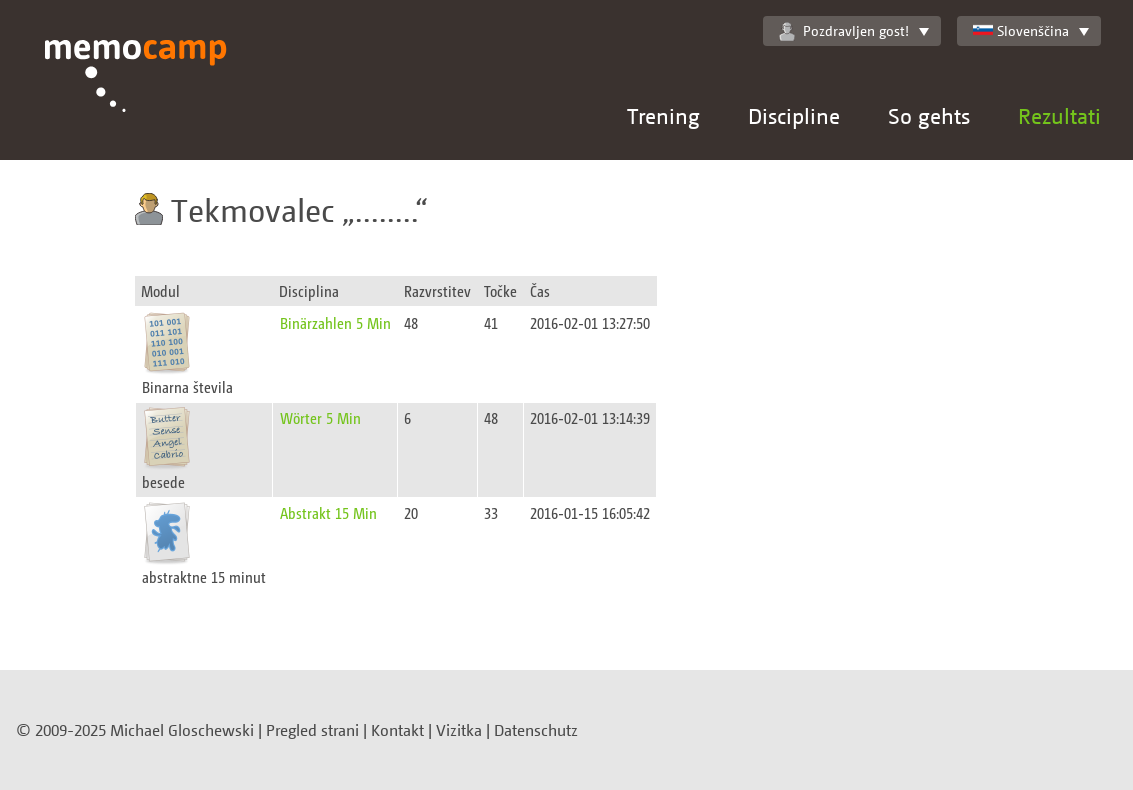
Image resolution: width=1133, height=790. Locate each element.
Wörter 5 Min (320, 417)
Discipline (794, 115)
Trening (663, 115)
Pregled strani (312, 730)
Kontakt (397, 730)
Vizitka (459, 730)
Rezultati (1059, 115)
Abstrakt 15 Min (328, 512)
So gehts (929, 115)
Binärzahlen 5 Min (335, 322)
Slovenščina (1021, 30)
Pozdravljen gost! (844, 31)
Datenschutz (536, 730)
